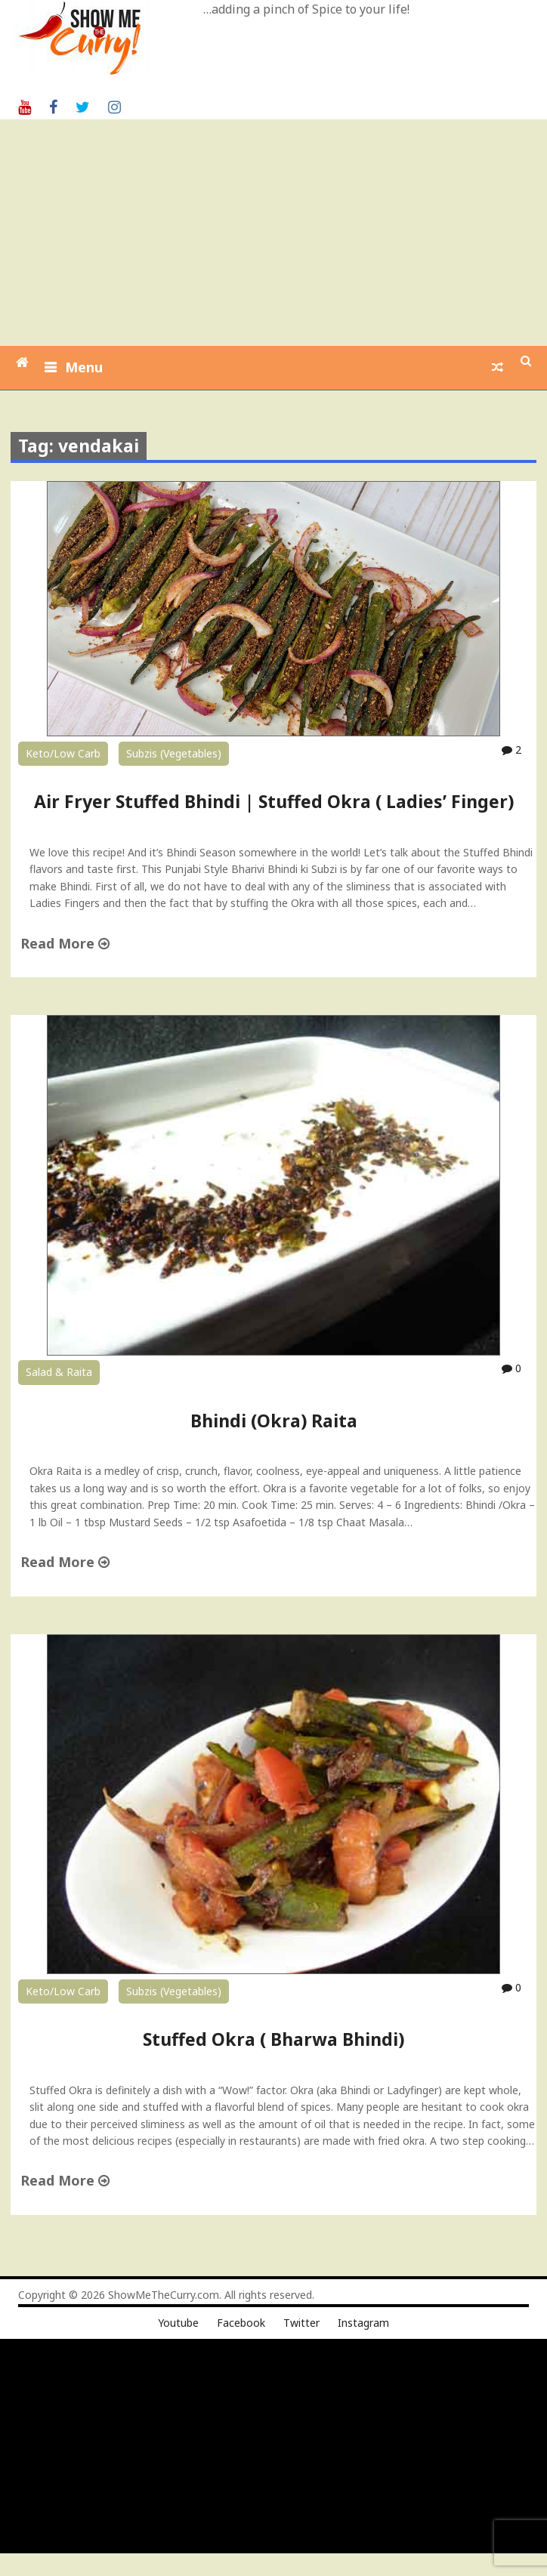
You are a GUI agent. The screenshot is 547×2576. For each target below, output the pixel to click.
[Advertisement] (275, 232)
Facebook (241, 2322)
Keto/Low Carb (63, 753)
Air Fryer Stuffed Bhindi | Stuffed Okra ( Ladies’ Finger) (274, 801)
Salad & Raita (59, 1372)
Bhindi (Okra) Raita (273, 1420)
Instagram (363, 2322)
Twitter (301, 2322)
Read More (65, 943)
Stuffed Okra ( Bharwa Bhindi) (273, 2039)
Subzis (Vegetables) (173, 753)
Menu (84, 367)
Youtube (178, 2322)
